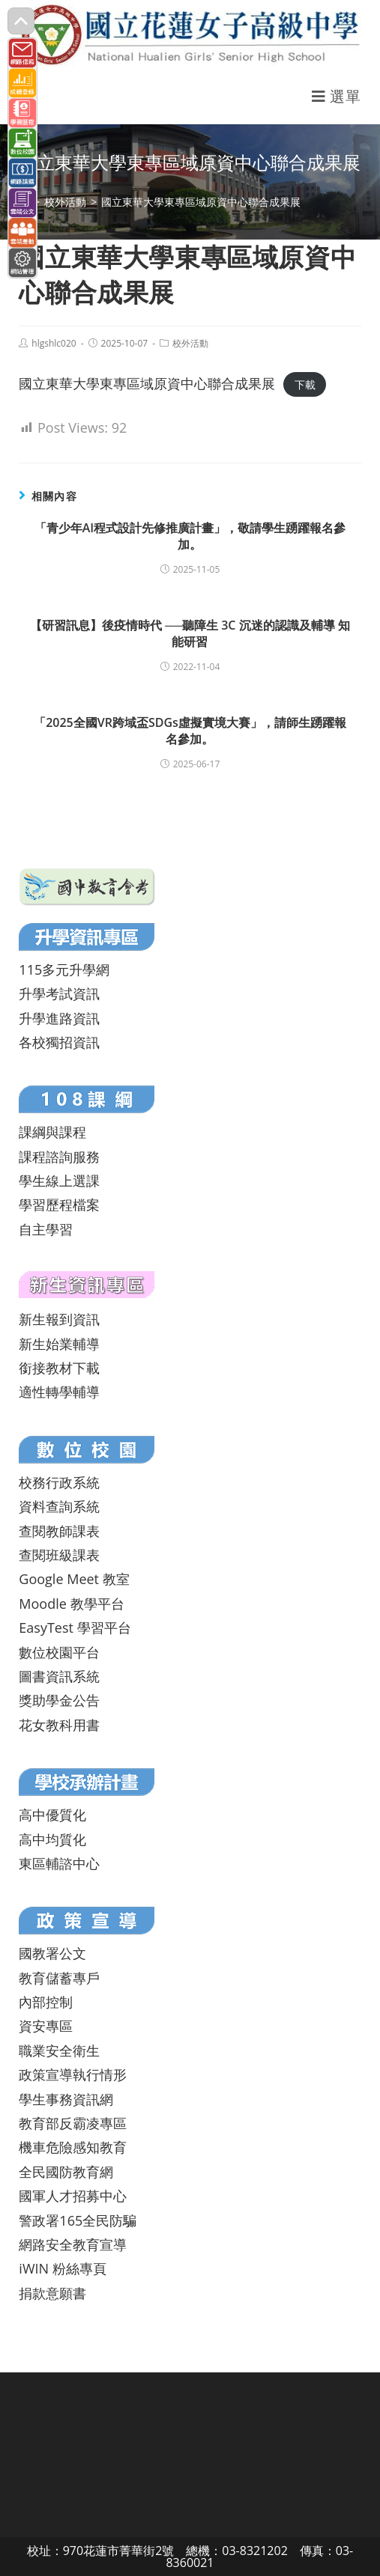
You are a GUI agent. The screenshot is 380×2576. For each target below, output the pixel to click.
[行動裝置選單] (336, 96)
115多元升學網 (64, 969)
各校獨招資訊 (59, 1042)
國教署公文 (52, 1953)
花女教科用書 (59, 1725)
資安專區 (46, 2026)
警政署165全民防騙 (77, 2220)
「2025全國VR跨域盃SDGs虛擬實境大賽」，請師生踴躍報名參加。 (190, 730)
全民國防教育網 (66, 2172)
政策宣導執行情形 (73, 2074)
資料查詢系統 (59, 1506)
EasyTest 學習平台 (74, 1627)
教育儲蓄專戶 (59, 1978)
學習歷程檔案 (59, 1205)
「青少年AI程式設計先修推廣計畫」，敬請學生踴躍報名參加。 (190, 536)
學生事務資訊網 (66, 2099)
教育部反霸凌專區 (73, 2123)
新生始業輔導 (59, 1344)
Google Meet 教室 (74, 1579)
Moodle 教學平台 (71, 1604)
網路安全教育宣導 (73, 2244)
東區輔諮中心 (59, 1863)
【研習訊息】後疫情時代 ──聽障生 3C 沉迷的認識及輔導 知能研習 (190, 633)
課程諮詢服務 (59, 1157)
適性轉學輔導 (59, 1392)
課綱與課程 (52, 1132)
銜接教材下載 (59, 1368)
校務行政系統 (59, 1482)
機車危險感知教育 (73, 2147)
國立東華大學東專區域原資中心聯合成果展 (147, 383)
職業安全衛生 (59, 2050)
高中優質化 (52, 1815)
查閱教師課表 (59, 1531)
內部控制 (46, 2002)
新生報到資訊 (59, 1319)
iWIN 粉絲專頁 (62, 2268)
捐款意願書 (52, 2293)
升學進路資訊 (59, 1018)
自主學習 (46, 1229)
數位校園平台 (59, 1652)
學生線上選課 (59, 1181)
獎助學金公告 (59, 1700)
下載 (305, 384)
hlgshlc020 (53, 343)
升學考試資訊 (59, 993)
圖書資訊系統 (59, 1676)
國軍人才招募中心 (73, 2196)
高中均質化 (52, 1839)
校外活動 (190, 343)
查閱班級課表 (59, 1555)
